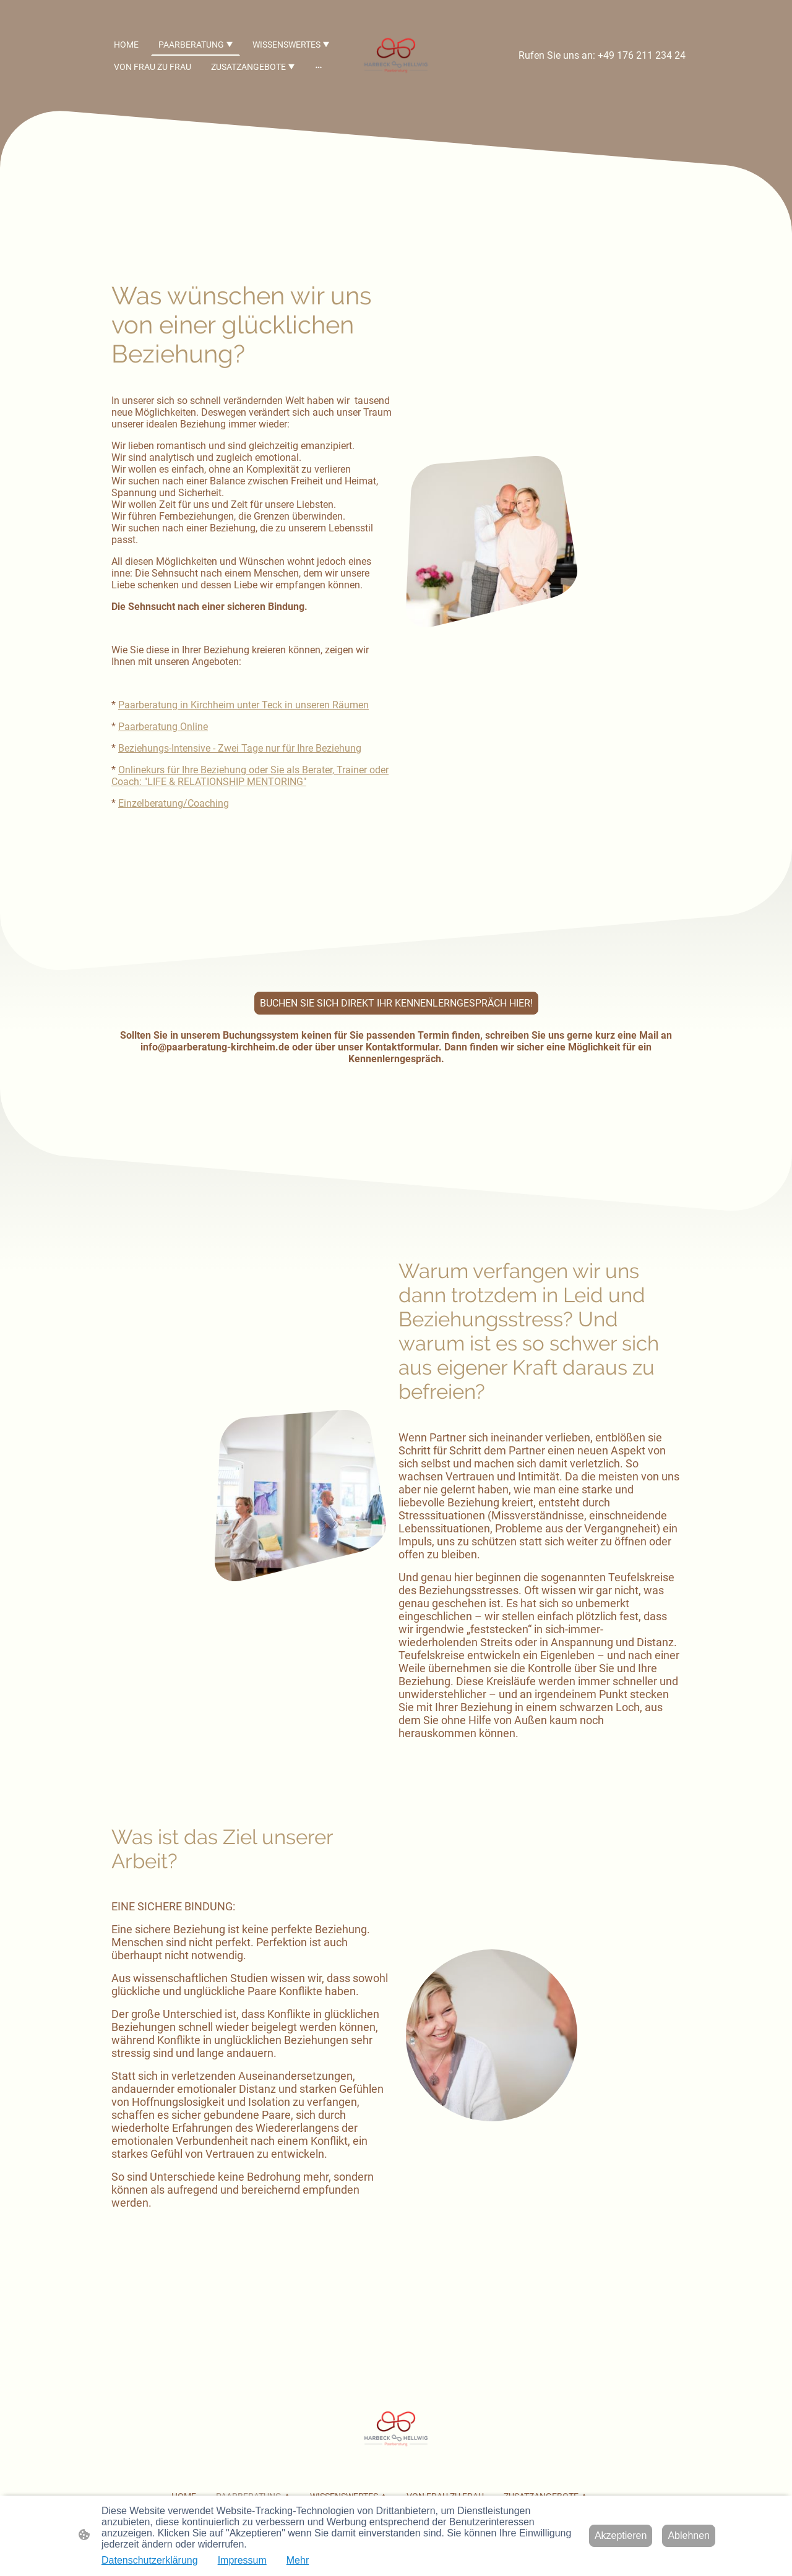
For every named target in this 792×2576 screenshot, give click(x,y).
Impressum (242, 2560)
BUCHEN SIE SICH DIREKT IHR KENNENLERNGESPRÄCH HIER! (396, 1003)
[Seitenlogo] (396, 55)
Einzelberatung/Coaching (173, 803)
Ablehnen (689, 2535)
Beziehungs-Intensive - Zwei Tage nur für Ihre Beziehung (239, 748)
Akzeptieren (621, 2535)
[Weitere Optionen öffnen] (318, 67)
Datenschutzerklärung (149, 2560)
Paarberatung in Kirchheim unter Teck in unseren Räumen (243, 705)
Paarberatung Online (163, 726)
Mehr (297, 2560)
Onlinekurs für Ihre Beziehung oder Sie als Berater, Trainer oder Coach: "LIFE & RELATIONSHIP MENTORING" (250, 776)
